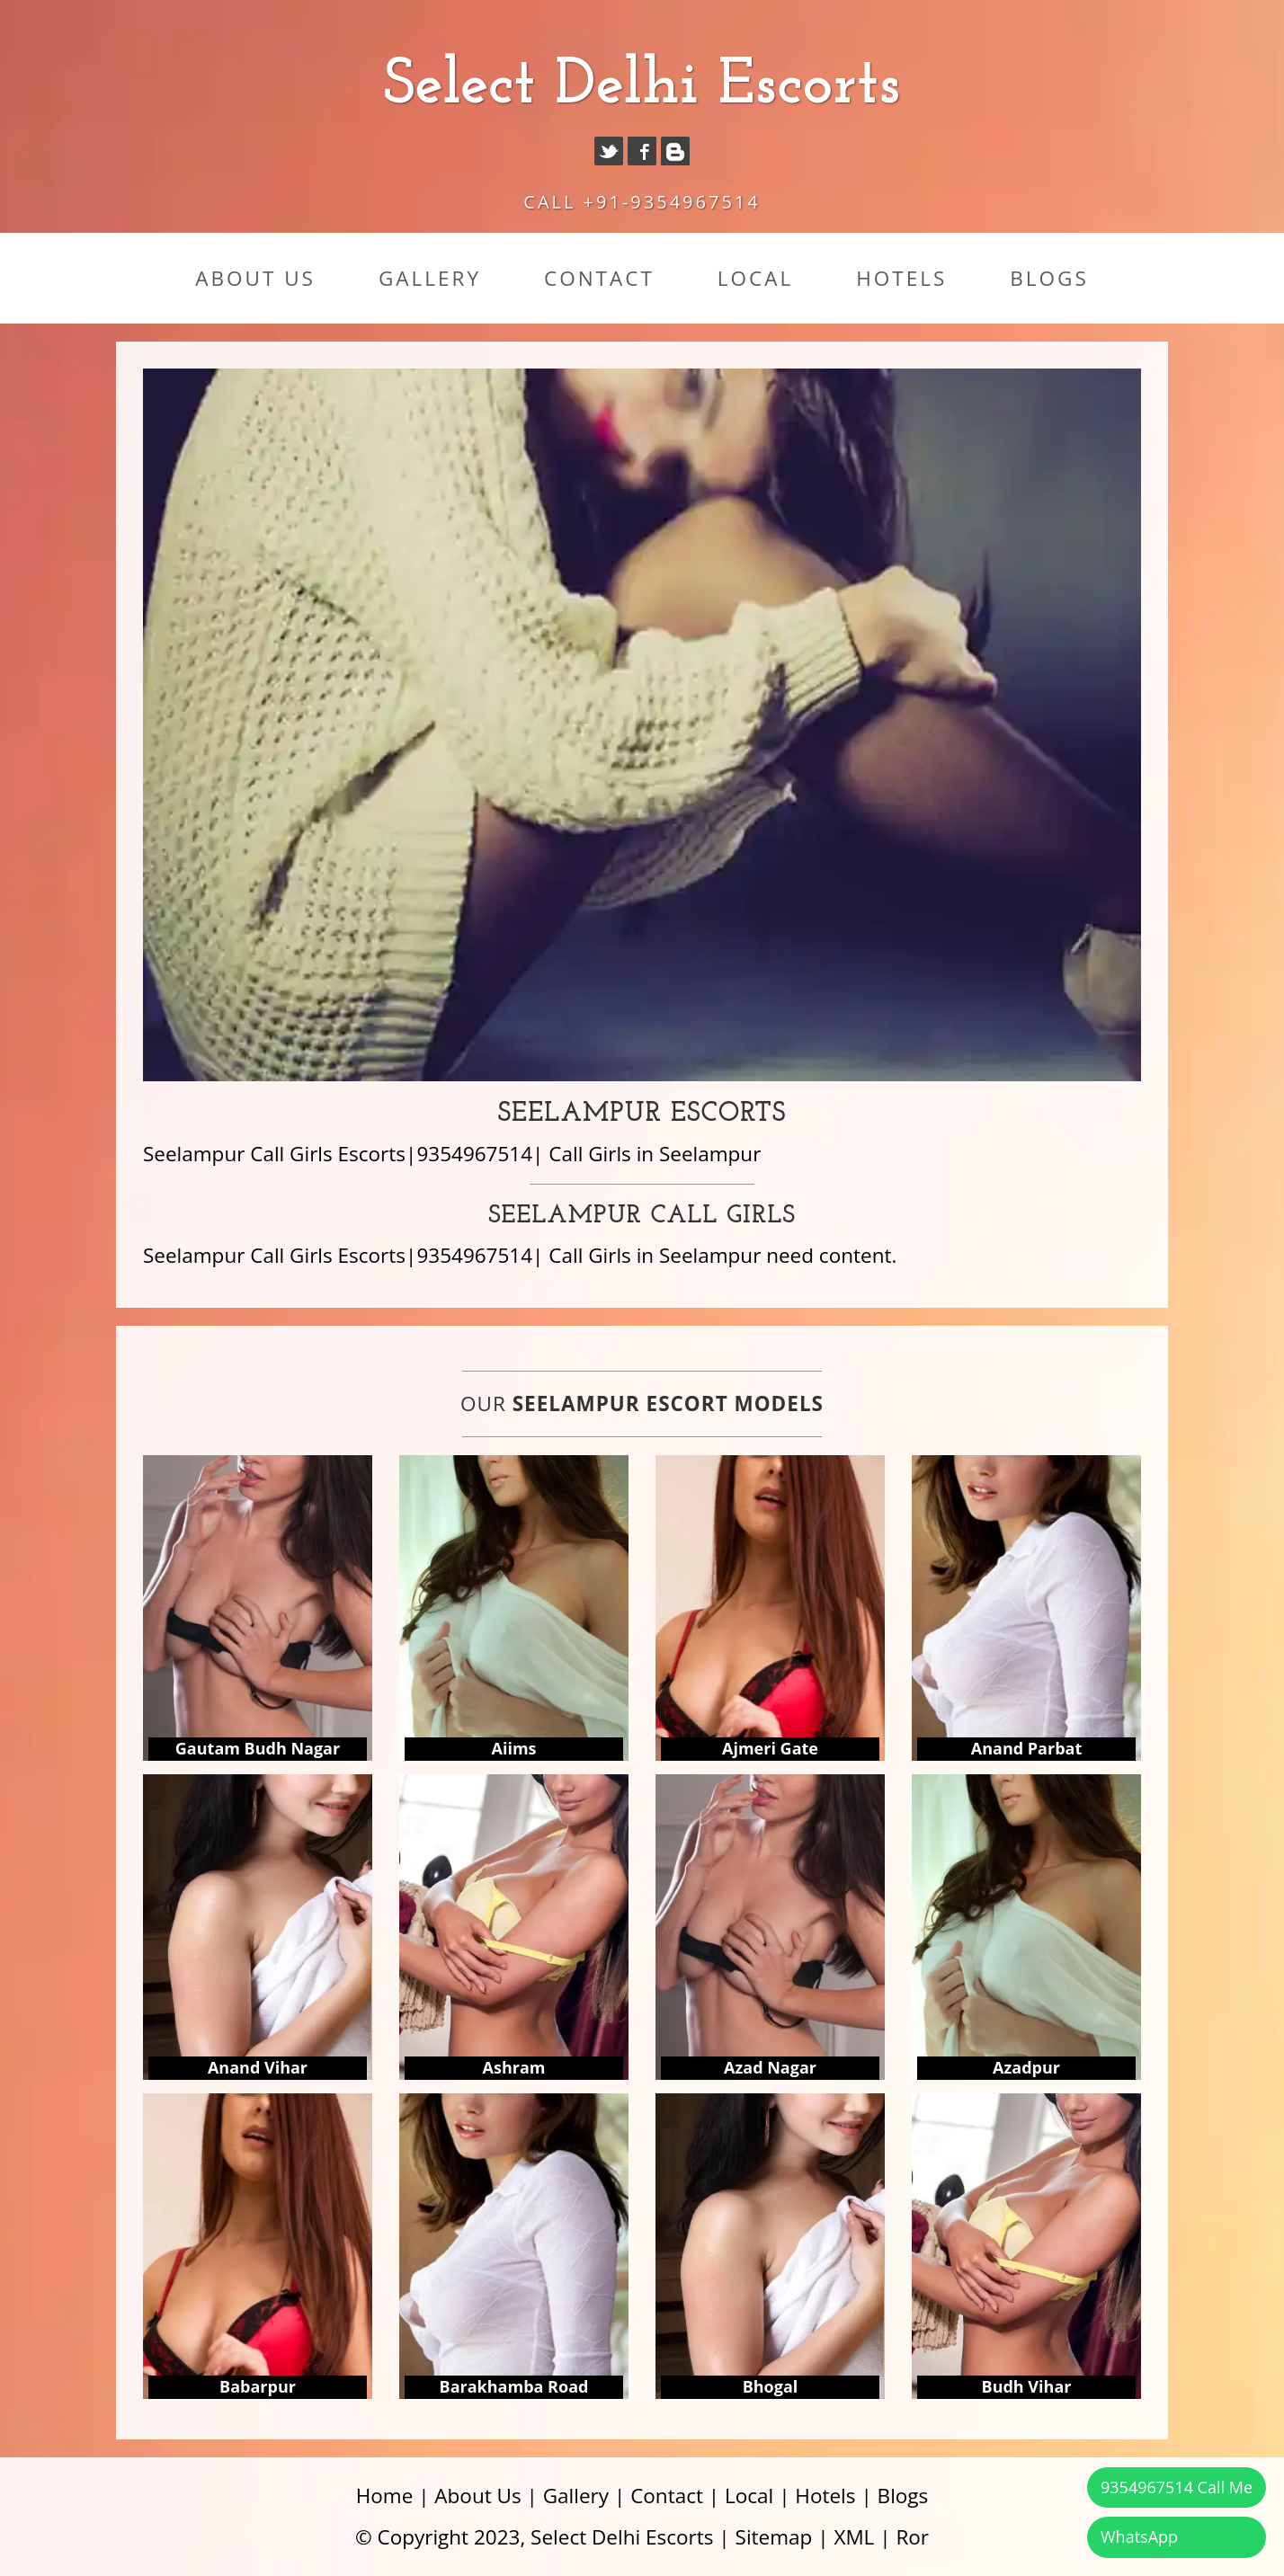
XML (854, 2537)
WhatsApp (1139, 2536)
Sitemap (774, 2537)
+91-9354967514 (672, 202)
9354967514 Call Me (1177, 2487)
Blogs (1049, 278)
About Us (255, 278)
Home (385, 2495)
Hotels (901, 278)
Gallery (430, 278)
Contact (599, 278)
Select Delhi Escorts (642, 86)
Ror (912, 2537)
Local (755, 278)
